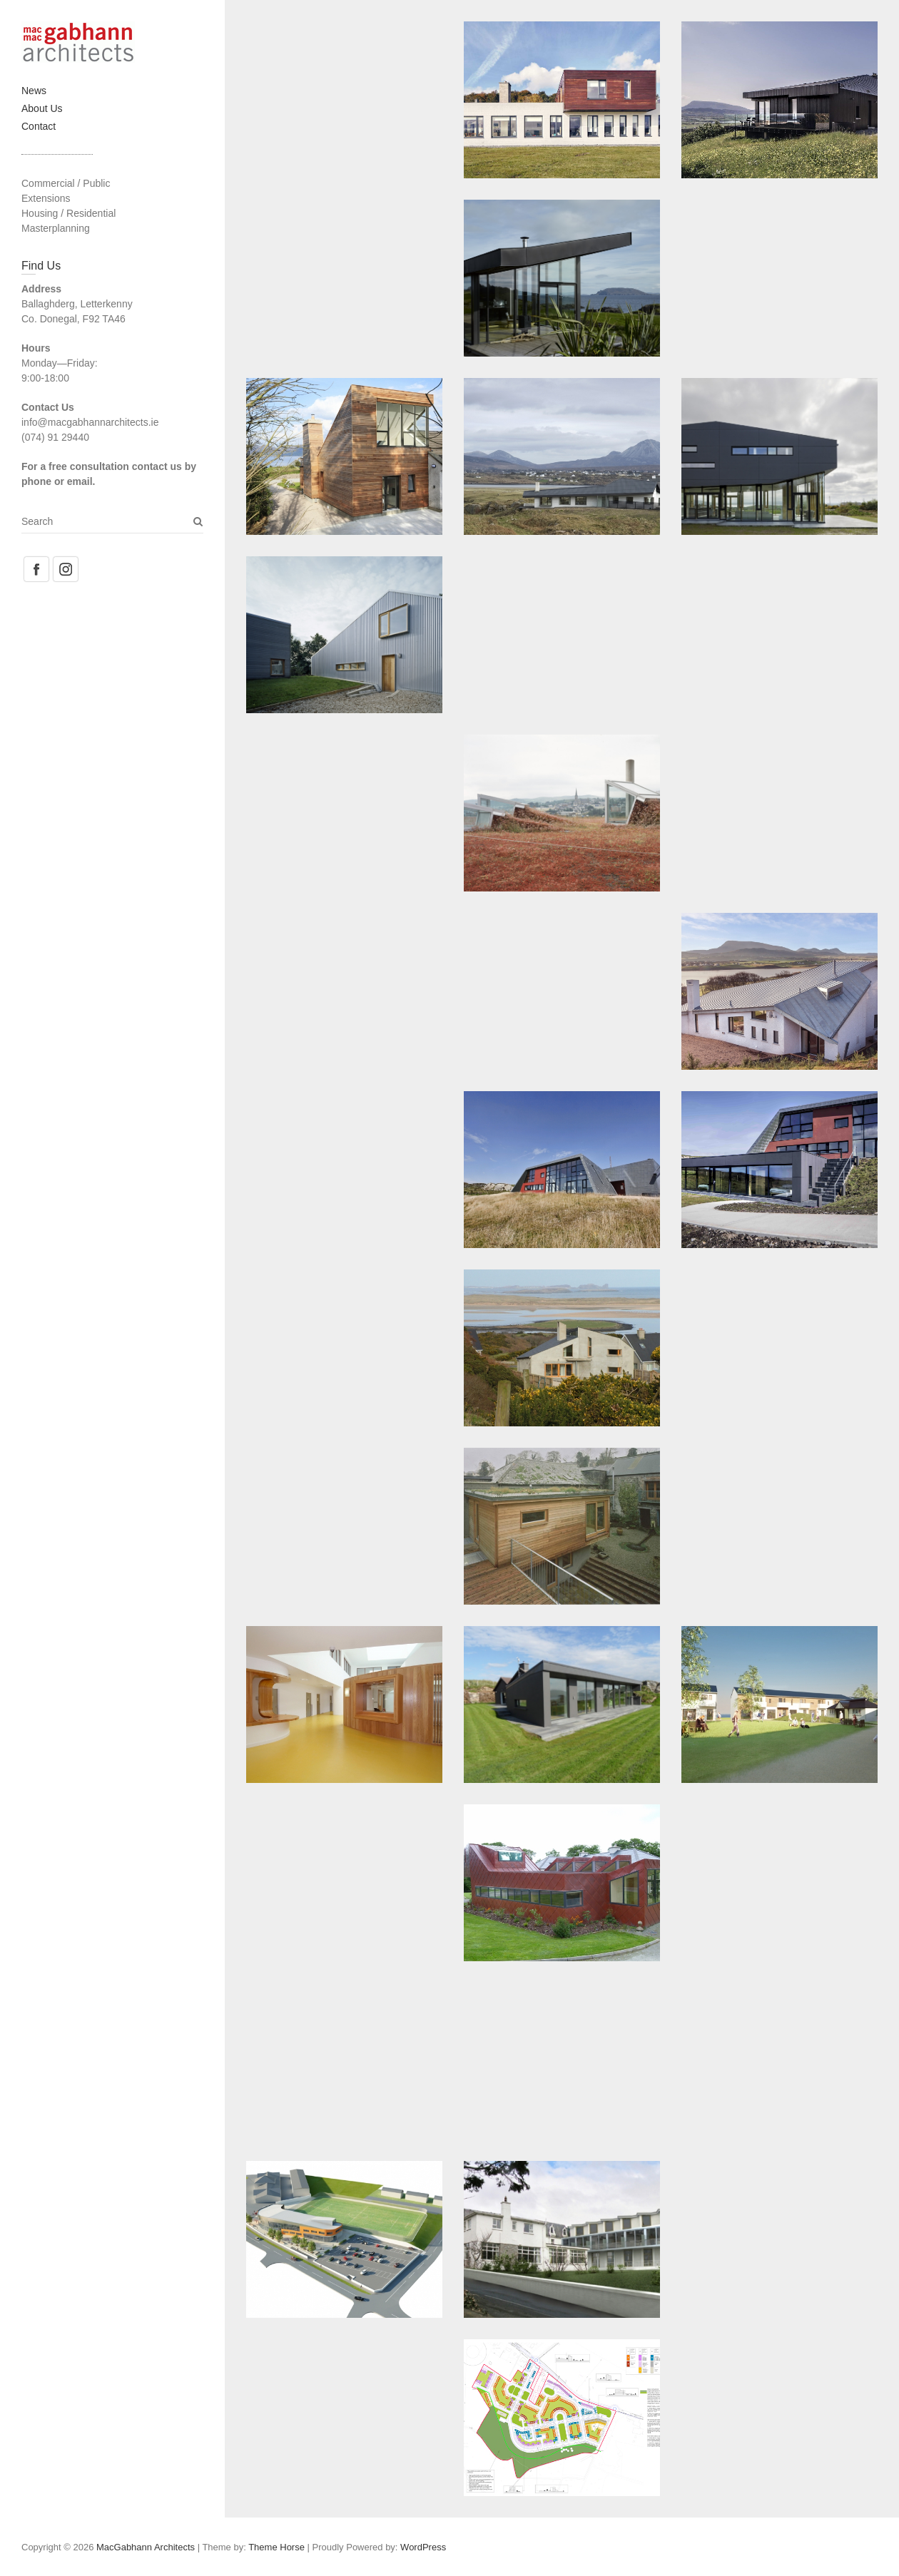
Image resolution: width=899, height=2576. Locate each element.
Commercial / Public (65, 183)
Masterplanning (55, 228)
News (33, 90)
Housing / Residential (68, 213)
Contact (38, 126)
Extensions (45, 198)
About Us (42, 108)
